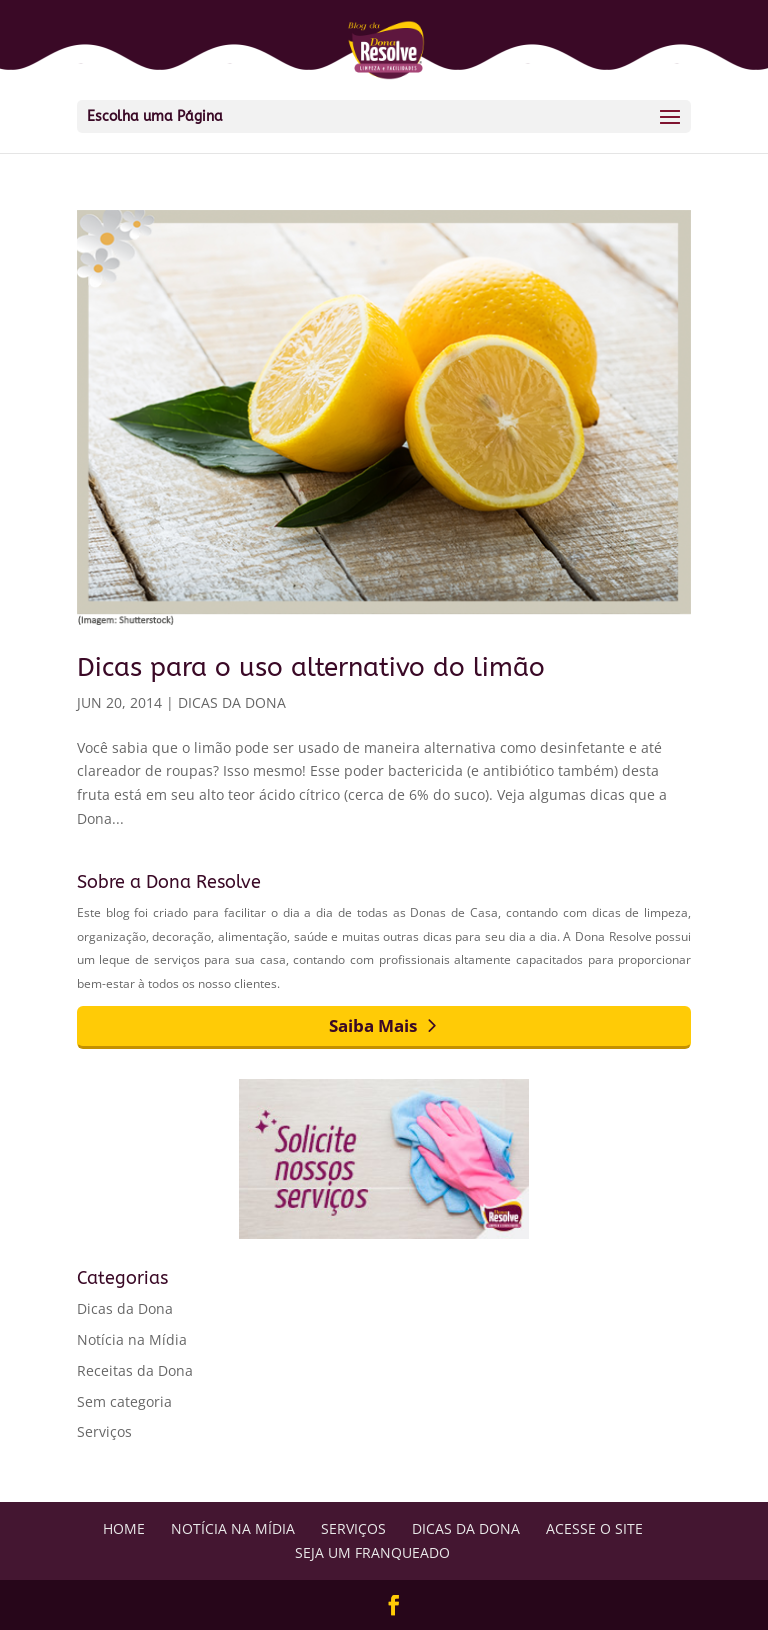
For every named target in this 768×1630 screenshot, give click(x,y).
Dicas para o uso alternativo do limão (311, 667)
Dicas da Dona (232, 702)
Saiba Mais (373, 1025)
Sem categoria (124, 1401)
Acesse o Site (594, 1528)
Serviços (104, 1431)
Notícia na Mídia (132, 1339)
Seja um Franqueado (372, 1552)
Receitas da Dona (135, 1370)
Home (124, 1528)
